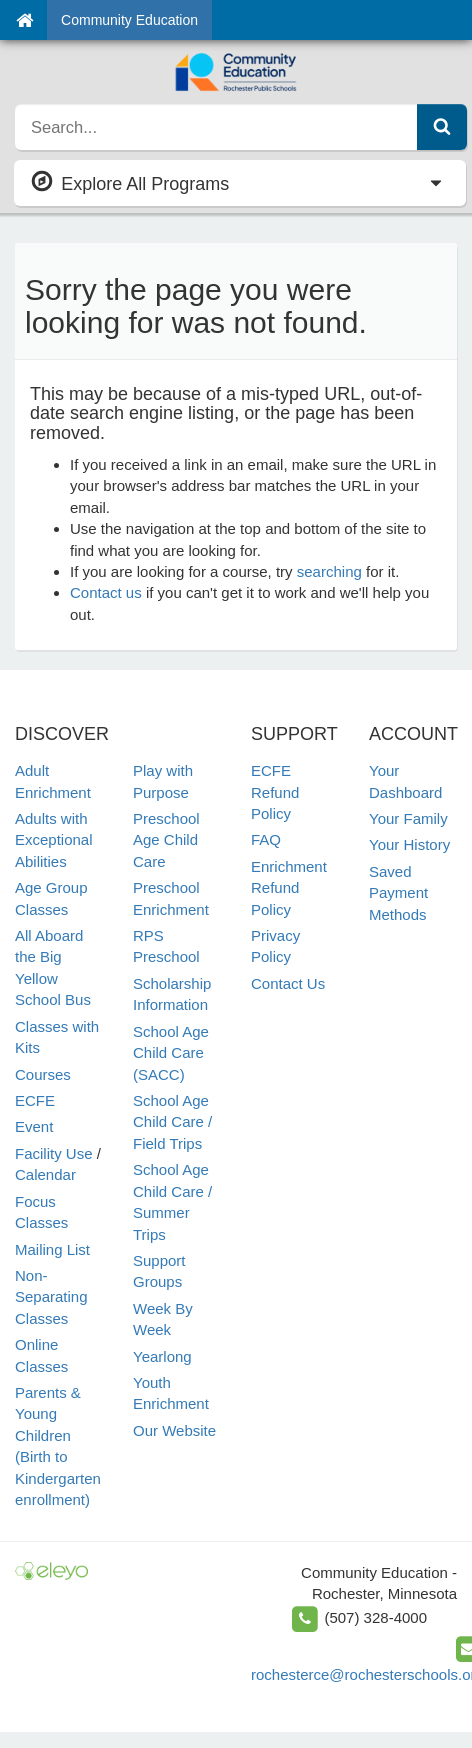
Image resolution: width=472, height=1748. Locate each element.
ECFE (35, 1100)
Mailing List (52, 1249)
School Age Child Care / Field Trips (172, 1122)
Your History (409, 844)
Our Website (174, 1430)
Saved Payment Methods (398, 893)
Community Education (129, 20)
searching (329, 571)
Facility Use (54, 1153)
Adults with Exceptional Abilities (54, 840)
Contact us (106, 592)
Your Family (408, 818)
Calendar (45, 1174)
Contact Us (288, 983)
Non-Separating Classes (51, 1297)
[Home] (24, 20)
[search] (216, 127)
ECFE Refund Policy (275, 792)
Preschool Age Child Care (166, 840)
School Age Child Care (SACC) (171, 1053)
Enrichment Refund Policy (289, 888)
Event (34, 1126)
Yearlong (162, 1356)
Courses (43, 1074)
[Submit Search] (442, 127)
